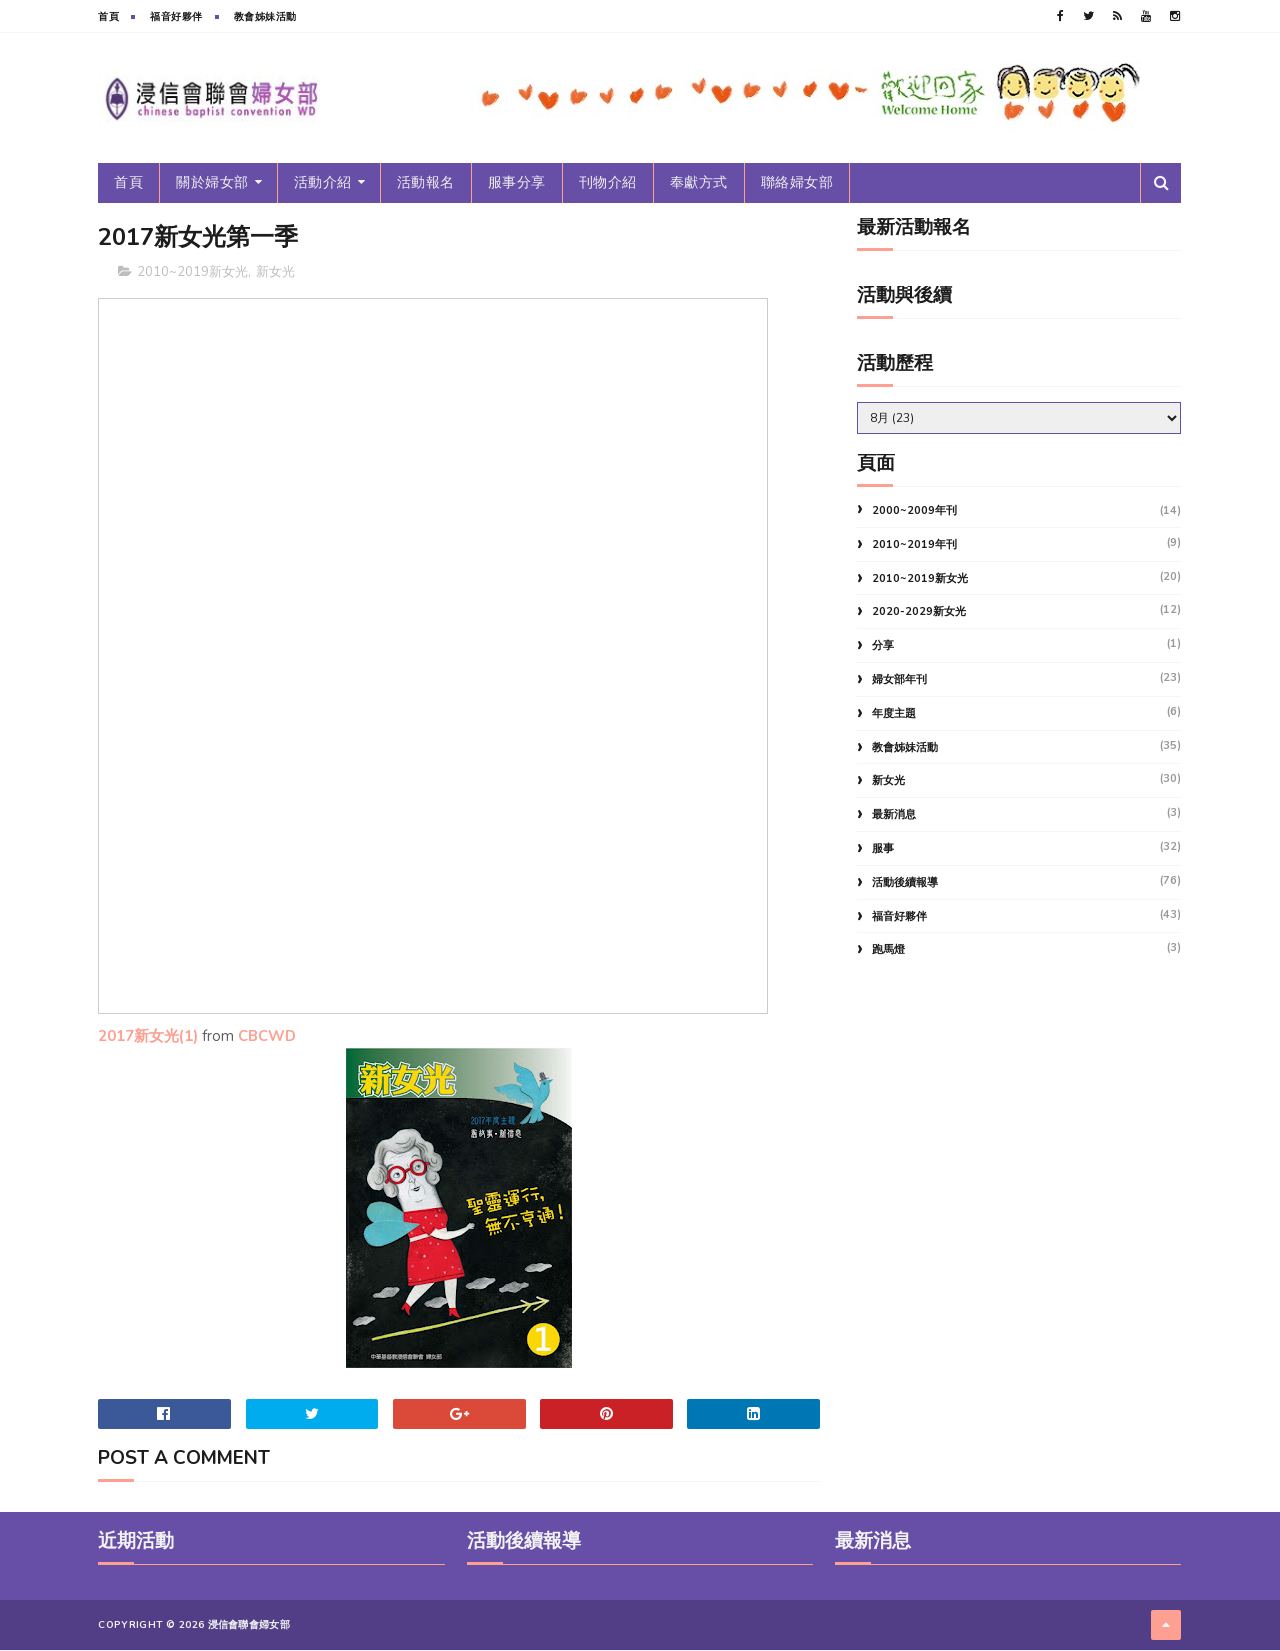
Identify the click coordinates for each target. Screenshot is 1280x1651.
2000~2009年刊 (914, 510)
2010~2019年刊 (914, 544)
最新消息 (894, 814)
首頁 (109, 17)
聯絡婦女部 (797, 182)
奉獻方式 (699, 182)
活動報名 (426, 182)
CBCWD (268, 1037)
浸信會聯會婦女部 (249, 1626)
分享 (883, 645)
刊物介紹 (608, 182)
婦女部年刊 (899, 679)
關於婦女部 (213, 182)
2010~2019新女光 (193, 272)
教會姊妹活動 (265, 17)
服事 (883, 848)
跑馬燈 (888, 949)
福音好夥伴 (177, 17)
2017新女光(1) (149, 1037)
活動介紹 (323, 182)
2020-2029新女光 (919, 611)
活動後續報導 (905, 882)
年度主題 (894, 713)
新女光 (276, 272)
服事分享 (517, 182)
